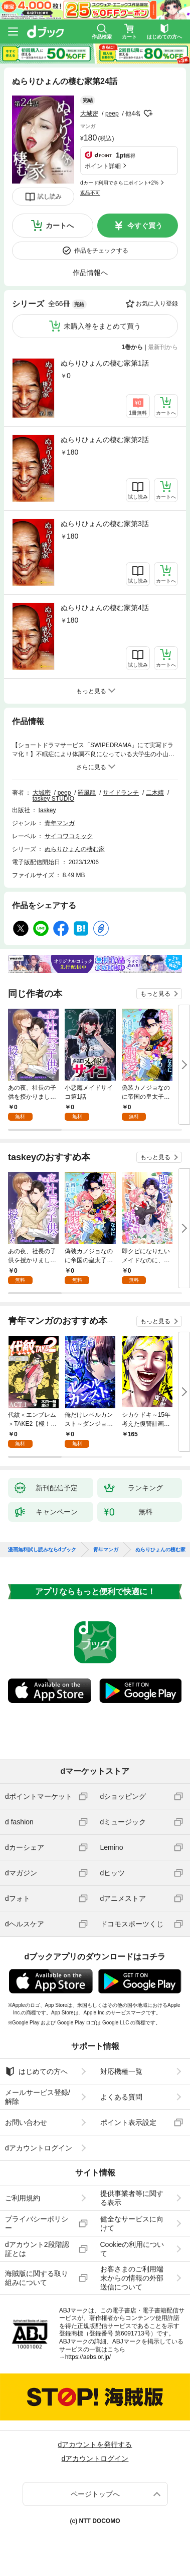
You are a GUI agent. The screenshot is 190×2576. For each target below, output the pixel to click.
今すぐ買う (144, 226)
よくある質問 (121, 2097)
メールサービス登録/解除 (37, 2096)
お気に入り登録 (157, 303)
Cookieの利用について (132, 2248)
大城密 (89, 113)
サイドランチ (121, 792)
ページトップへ (95, 2494)
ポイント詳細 (103, 166)
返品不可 (90, 193)
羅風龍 (87, 792)
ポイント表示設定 (128, 2122)
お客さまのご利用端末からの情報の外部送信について (131, 2278)
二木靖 (155, 792)
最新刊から (163, 347)
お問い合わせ (26, 2122)
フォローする (148, 114)
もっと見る (155, 993)
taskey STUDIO (53, 798)
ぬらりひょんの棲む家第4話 (105, 608)
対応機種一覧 (121, 2071)
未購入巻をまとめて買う (102, 326)
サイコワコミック (69, 836)
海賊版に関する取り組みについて (36, 2277)
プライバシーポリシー (36, 2223)
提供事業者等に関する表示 (131, 2197)
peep (112, 113)
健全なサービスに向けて (131, 2223)
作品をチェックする (101, 250)
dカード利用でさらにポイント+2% (119, 183)
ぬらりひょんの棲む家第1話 (105, 363)
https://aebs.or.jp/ (88, 2356)
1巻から (132, 347)
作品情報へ (90, 273)
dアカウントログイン (38, 2148)
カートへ (60, 226)
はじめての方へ (36, 2071)
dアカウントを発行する (95, 2444)
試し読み (50, 196)
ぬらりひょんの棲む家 (75, 849)
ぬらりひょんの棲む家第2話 (105, 440)
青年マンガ (60, 823)
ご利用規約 (22, 2198)
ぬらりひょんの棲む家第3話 (105, 524)
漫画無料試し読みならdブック (42, 1549)
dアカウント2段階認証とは (37, 2248)
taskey (47, 810)
